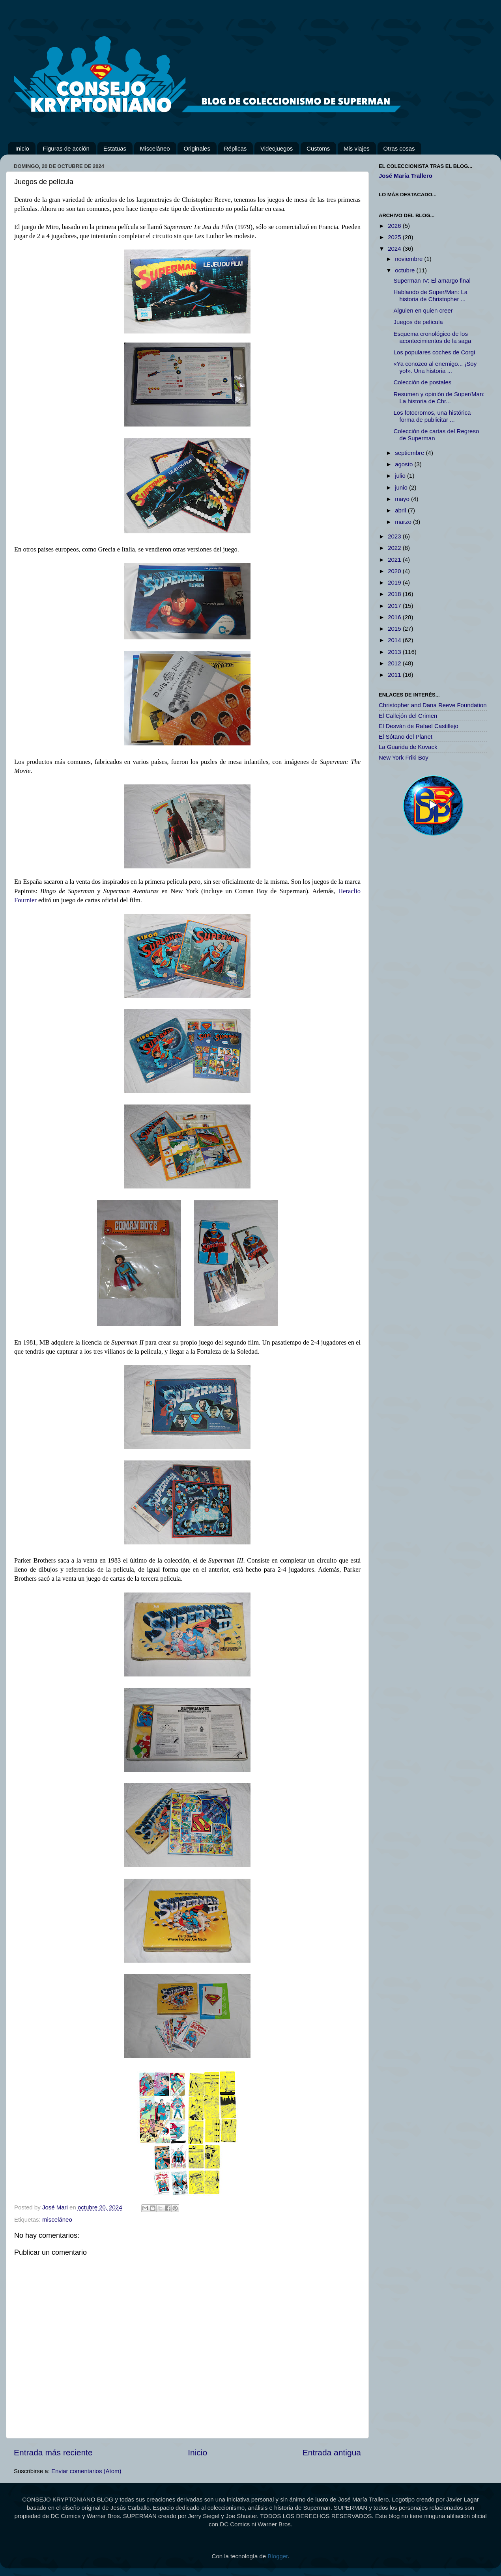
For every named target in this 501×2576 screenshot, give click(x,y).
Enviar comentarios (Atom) (86, 2471)
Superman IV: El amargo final (432, 280)
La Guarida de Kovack (408, 746)
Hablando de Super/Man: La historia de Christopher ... (431, 295)
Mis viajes (357, 148)
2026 (395, 225)
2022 (395, 547)
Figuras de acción (66, 148)
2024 (395, 248)
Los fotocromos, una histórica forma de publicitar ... (432, 416)
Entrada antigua (332, 2452)
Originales (196, 148)
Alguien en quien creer (423, 310)
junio (402, 487)
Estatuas (114, 148)
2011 (395, 674)
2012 (395, 663)
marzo (404, 521)
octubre (405, 270)
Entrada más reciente (53, 2452)
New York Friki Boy (403, 757)
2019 (395, 582)
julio (401, 475)
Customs (318, 148)
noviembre (409, 258)
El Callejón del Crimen (408, 715)
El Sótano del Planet (405, 736)
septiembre (410, 452)
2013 (395, 651)
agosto (404, 464)
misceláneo (57, 2219)
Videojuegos (276, 148)
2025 (395, 237)
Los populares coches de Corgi (434, 352)
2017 (395, 605)
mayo (403, 498)
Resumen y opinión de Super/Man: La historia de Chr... (439, 397)
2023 (395, 536)
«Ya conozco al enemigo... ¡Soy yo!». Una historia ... (435, 367)
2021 (395, 559)
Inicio (22, 148)
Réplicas (235, 148)
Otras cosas (399, 148)
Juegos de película (418, 322)
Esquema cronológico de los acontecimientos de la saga (432, 337)
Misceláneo (155, 148)
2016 (395, 617)
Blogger (277, 2556)
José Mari (55, 2207)
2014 (395, 640)
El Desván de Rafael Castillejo (418, 726)
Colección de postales (423, 382)
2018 (395, 593)
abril (401, 510)
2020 (395, 571)
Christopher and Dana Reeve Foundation (433, 705)
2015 (395, 628)
